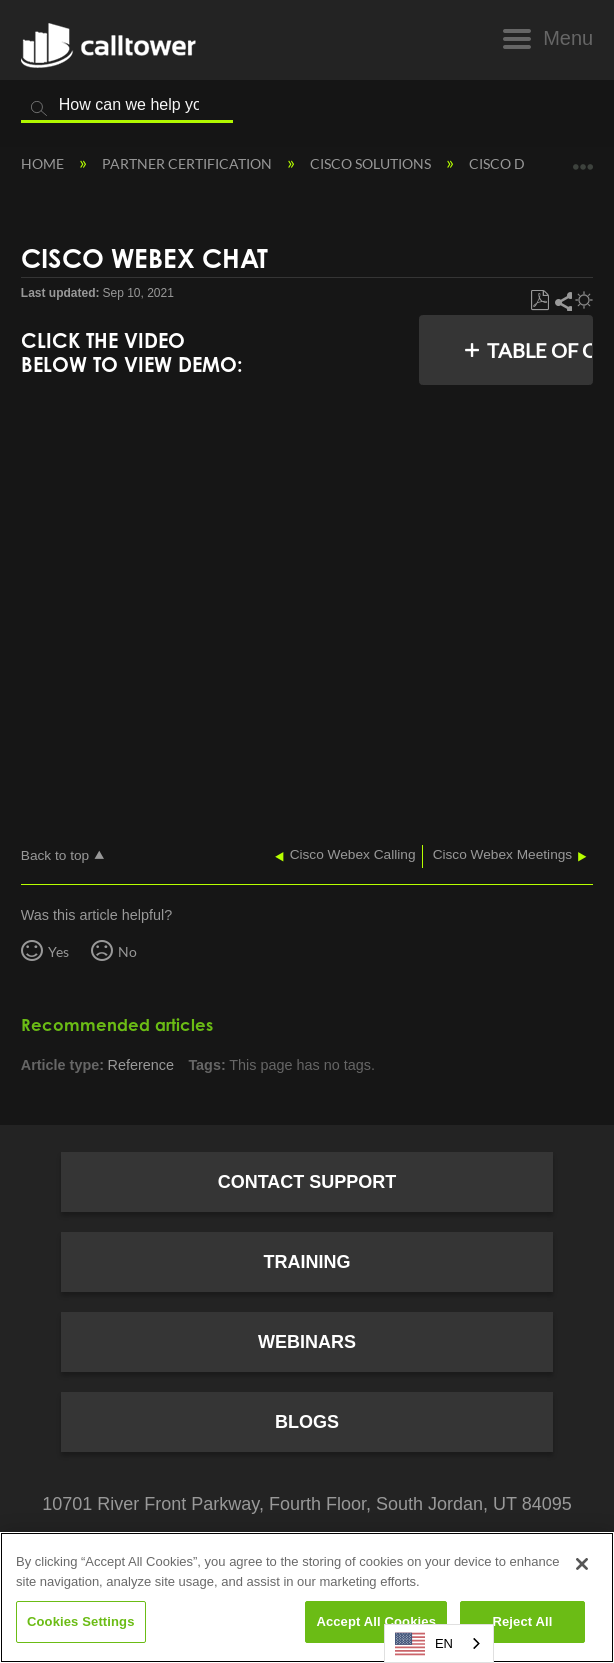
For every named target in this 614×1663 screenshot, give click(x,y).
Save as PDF (539, 301)
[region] (307, 1597)
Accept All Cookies (376, 1621)
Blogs (307, 1422)
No (127, 951)
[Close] (582, 1564)
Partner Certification (188, 163)
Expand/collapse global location (583, 159)
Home (44, 163)
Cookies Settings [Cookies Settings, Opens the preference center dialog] (81, 1621)
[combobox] (439, 1643)
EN (424, 1644)
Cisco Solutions (372, 163)
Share (562, 301)
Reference (141, 1065)
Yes (58, 951)
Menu (568, 38)
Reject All (522, 1621)
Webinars (307, 1342)
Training (307, 1262)
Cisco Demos (518, 163)
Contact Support (307, 1182)
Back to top (55, 855)
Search (39, 109)
